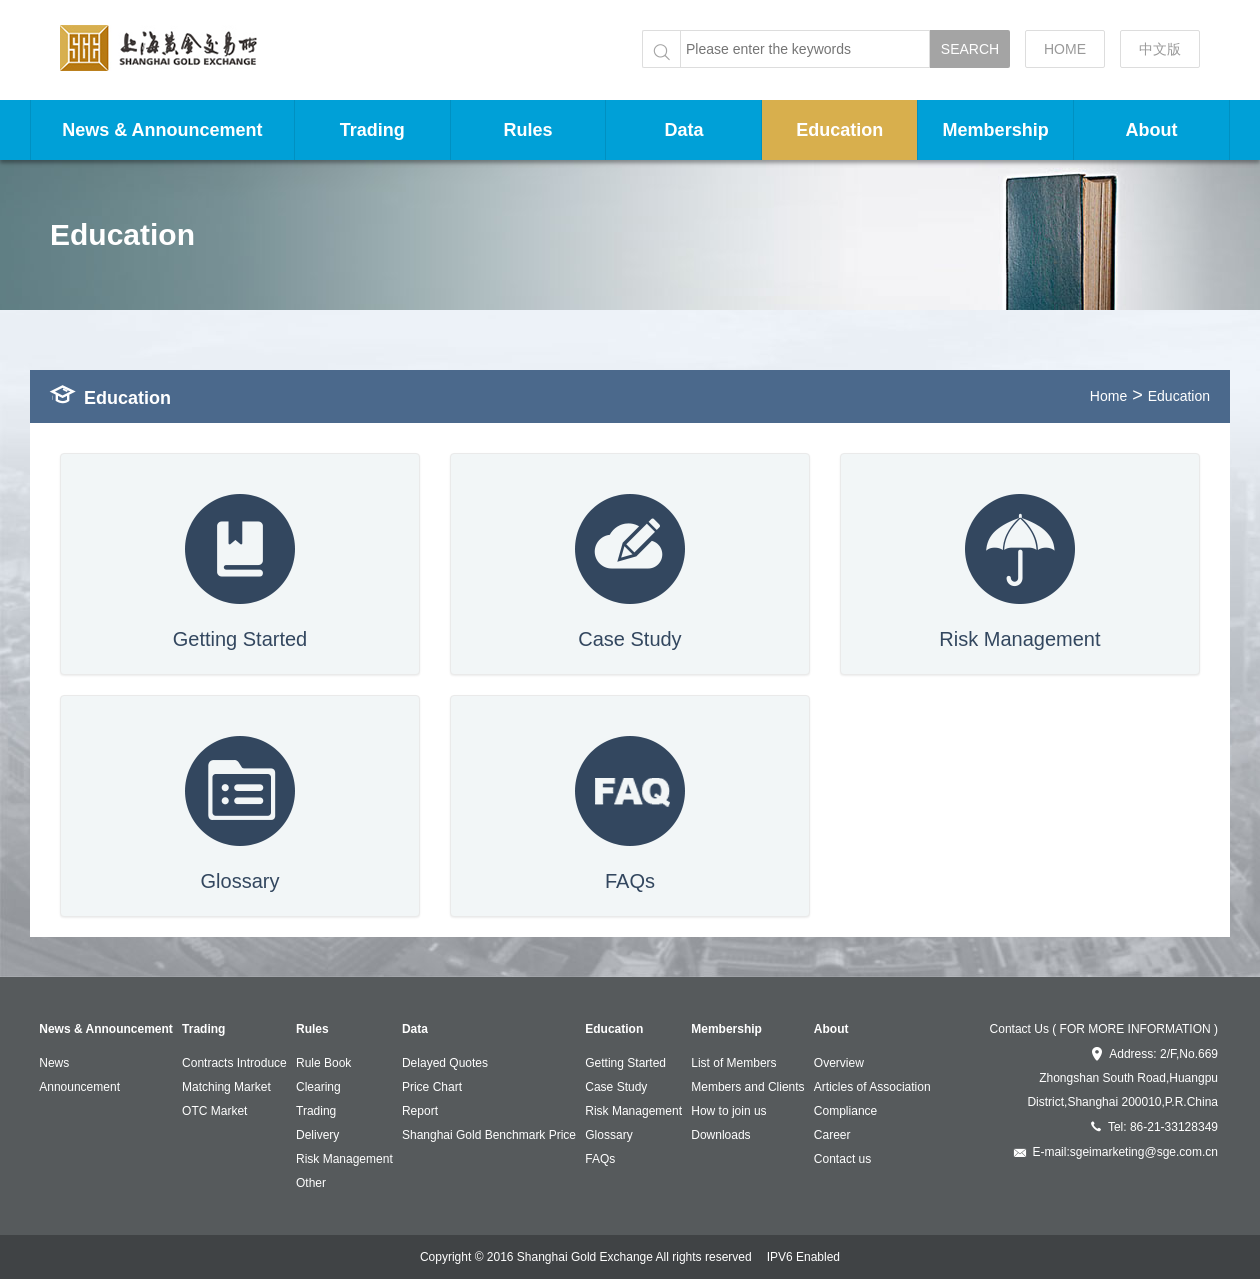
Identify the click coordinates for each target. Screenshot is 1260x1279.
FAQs (600, 1159)
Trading (372, 130)
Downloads (720, 1135)
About (1152, 130)
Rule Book (323, 1063)
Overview (839, 1063)
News (54, 1063)
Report (420, 1111)
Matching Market (226, 1087)
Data (683, 130)
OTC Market (214, 1111)
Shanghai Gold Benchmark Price (489, 1135)
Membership (996, 130)
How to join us (728, 1111)
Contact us (842, 1159)
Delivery (317, 1135)
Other (311, 1183)
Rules (528, 130)
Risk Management (344, 1159)
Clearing (318, 1087)
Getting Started (625, 1063)
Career (832, 1135)
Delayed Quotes (445, 1063)
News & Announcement (162, 130)
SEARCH (970, 49)
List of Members (733, 1063)
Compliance (845, 1111)
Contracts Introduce (234, 1063)
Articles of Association (872, 1087)
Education (839, 130)
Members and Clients (747, 1087)
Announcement (79, 1087)
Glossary (608, 1135)
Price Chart (432, 1087)
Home (1108, 396)
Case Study (616, 1087)
